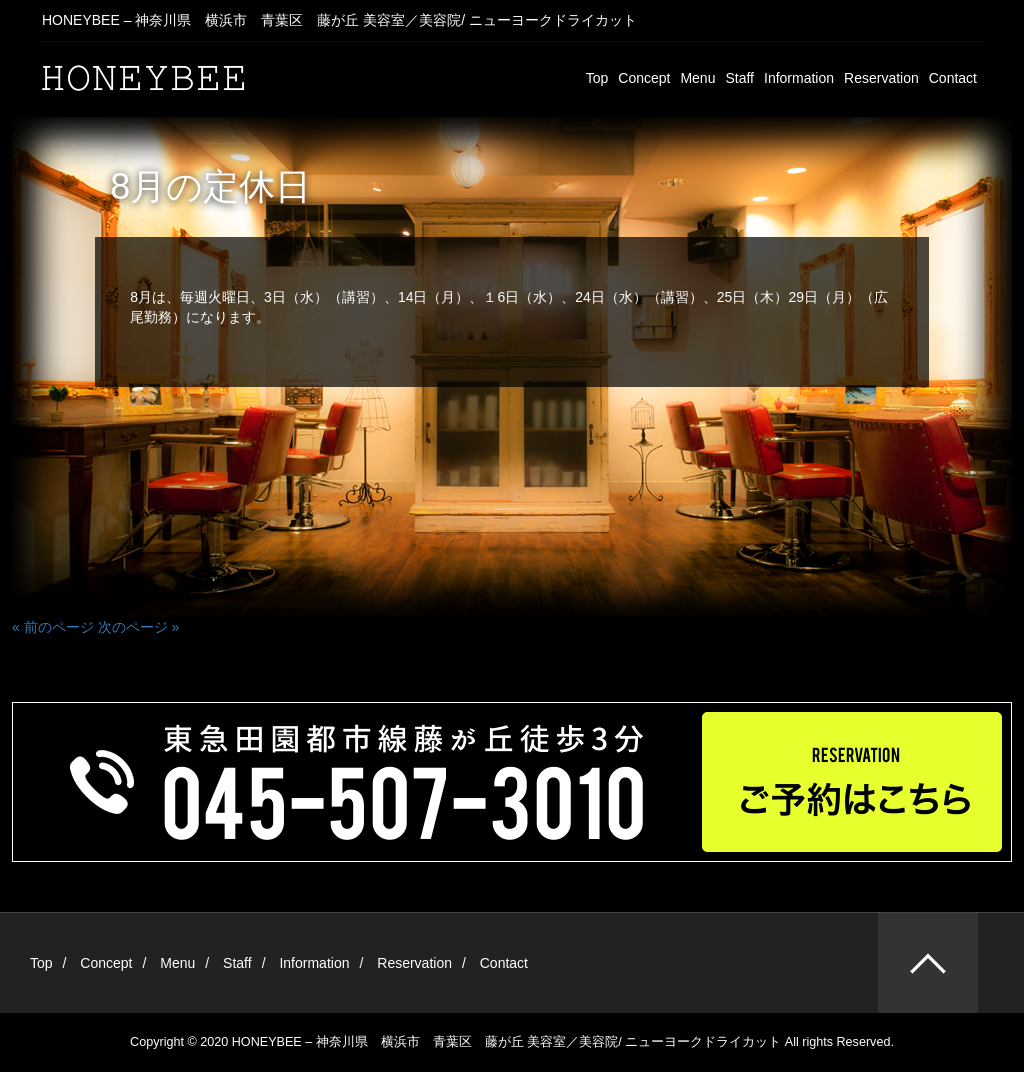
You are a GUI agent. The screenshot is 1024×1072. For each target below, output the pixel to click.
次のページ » (139, 627)
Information (799, 78)
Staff (739, 78)
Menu (697, 78)
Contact (953, 78)
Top (597, 78)
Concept (644, 78)
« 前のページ (53, 627)
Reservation (881, 78)
